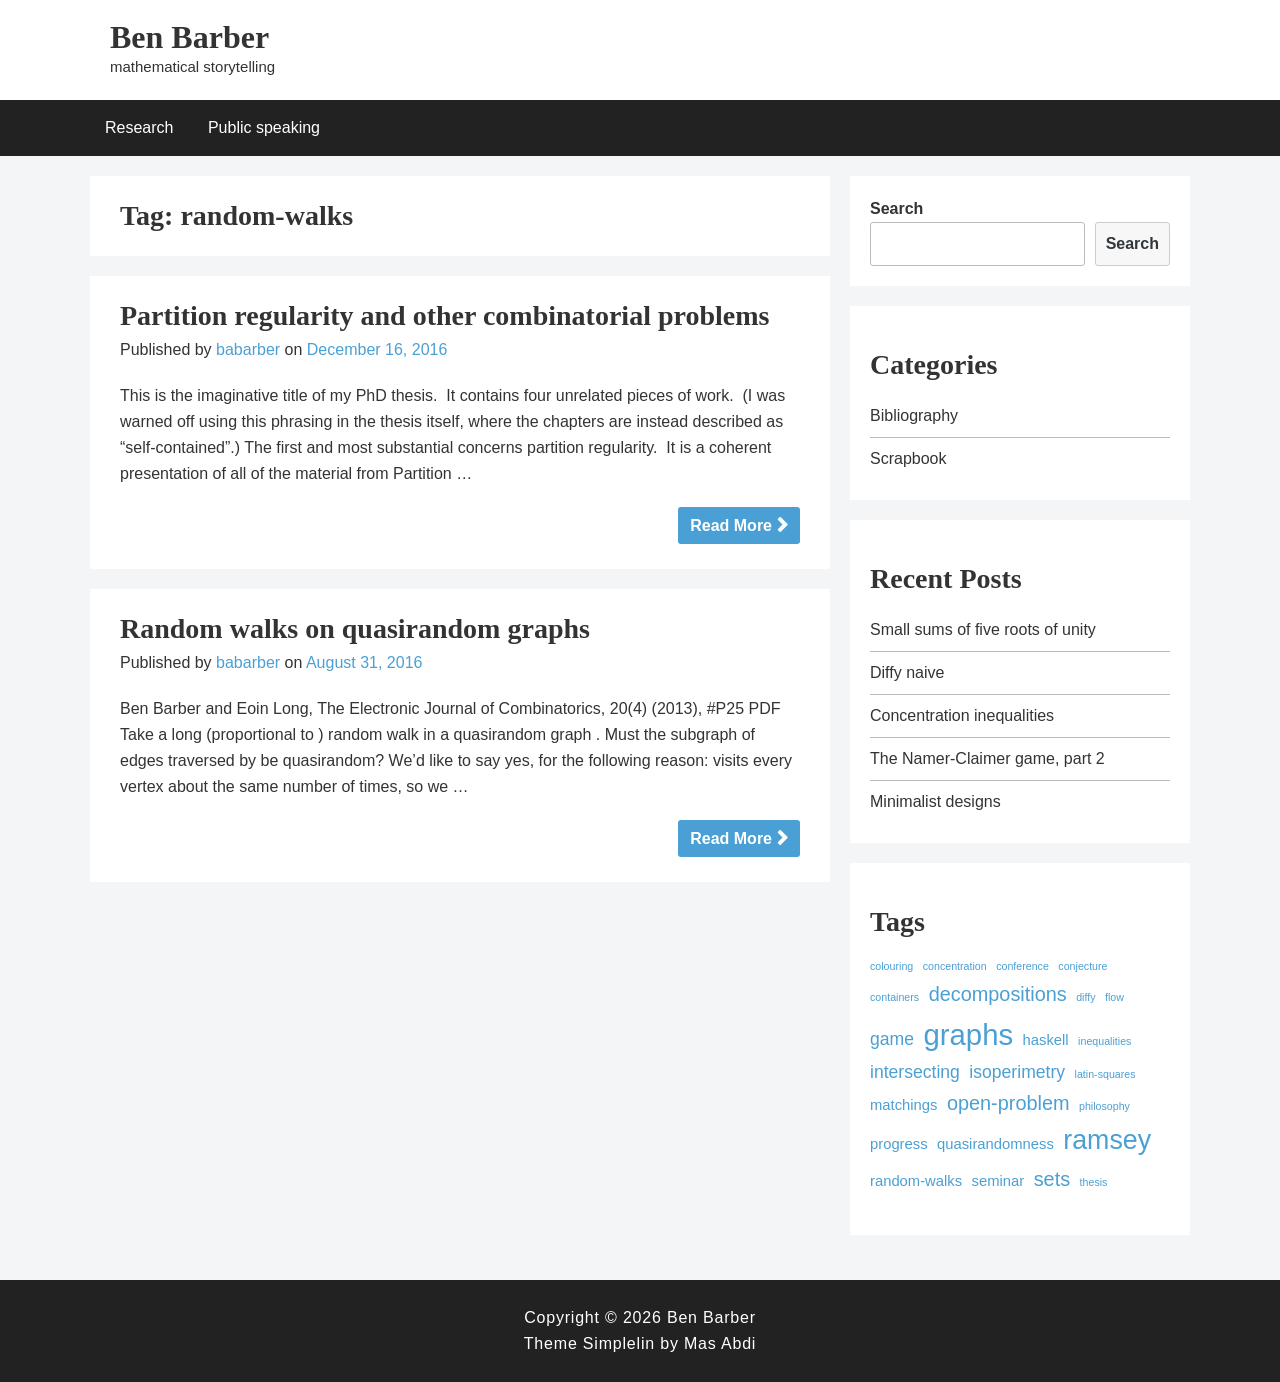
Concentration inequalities (962, 715)
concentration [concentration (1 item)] (955, 966)
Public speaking (264, 127)
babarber (248, 349)
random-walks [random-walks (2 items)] (916, 1181)
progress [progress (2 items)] (899, 1144)
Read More (731, 525)
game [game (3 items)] (892, 1039)
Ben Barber (189, 37)
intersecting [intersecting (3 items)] (915, 1072)
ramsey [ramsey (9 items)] (1107, 1140)
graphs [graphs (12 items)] (968, 1034)
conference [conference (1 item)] (1022, 966)
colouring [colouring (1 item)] (891, 966)
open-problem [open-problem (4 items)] (1008, 1103)
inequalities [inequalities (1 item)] (1104, 1041)
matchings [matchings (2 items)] (903, 1105)
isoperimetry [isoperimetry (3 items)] (1017, 1072)
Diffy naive (907, 672)
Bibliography (914, 415)
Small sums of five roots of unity (983, 629)
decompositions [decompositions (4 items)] (998, 994)
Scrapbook (908, 458)
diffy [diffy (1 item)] (1085, 997)
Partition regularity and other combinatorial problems (444, 315)
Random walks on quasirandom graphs (355, 628)
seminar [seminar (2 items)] (998, 1181)
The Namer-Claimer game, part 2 (987, 758)
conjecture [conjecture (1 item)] (1082, 966)
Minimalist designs (935, 801)
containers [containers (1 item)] (894, 997)
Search (896, 208)
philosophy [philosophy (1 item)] (1104, 1106)
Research (139, 127)
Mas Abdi (720, 1343)
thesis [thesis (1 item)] (1094, 1182)
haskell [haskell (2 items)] (1046, 1040)
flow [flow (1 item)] (1114, 997)
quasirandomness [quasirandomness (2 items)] (995, 1144)
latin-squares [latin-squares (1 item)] (1105, 1074)
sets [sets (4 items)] (1052, 1179)
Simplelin (619, 1343)
